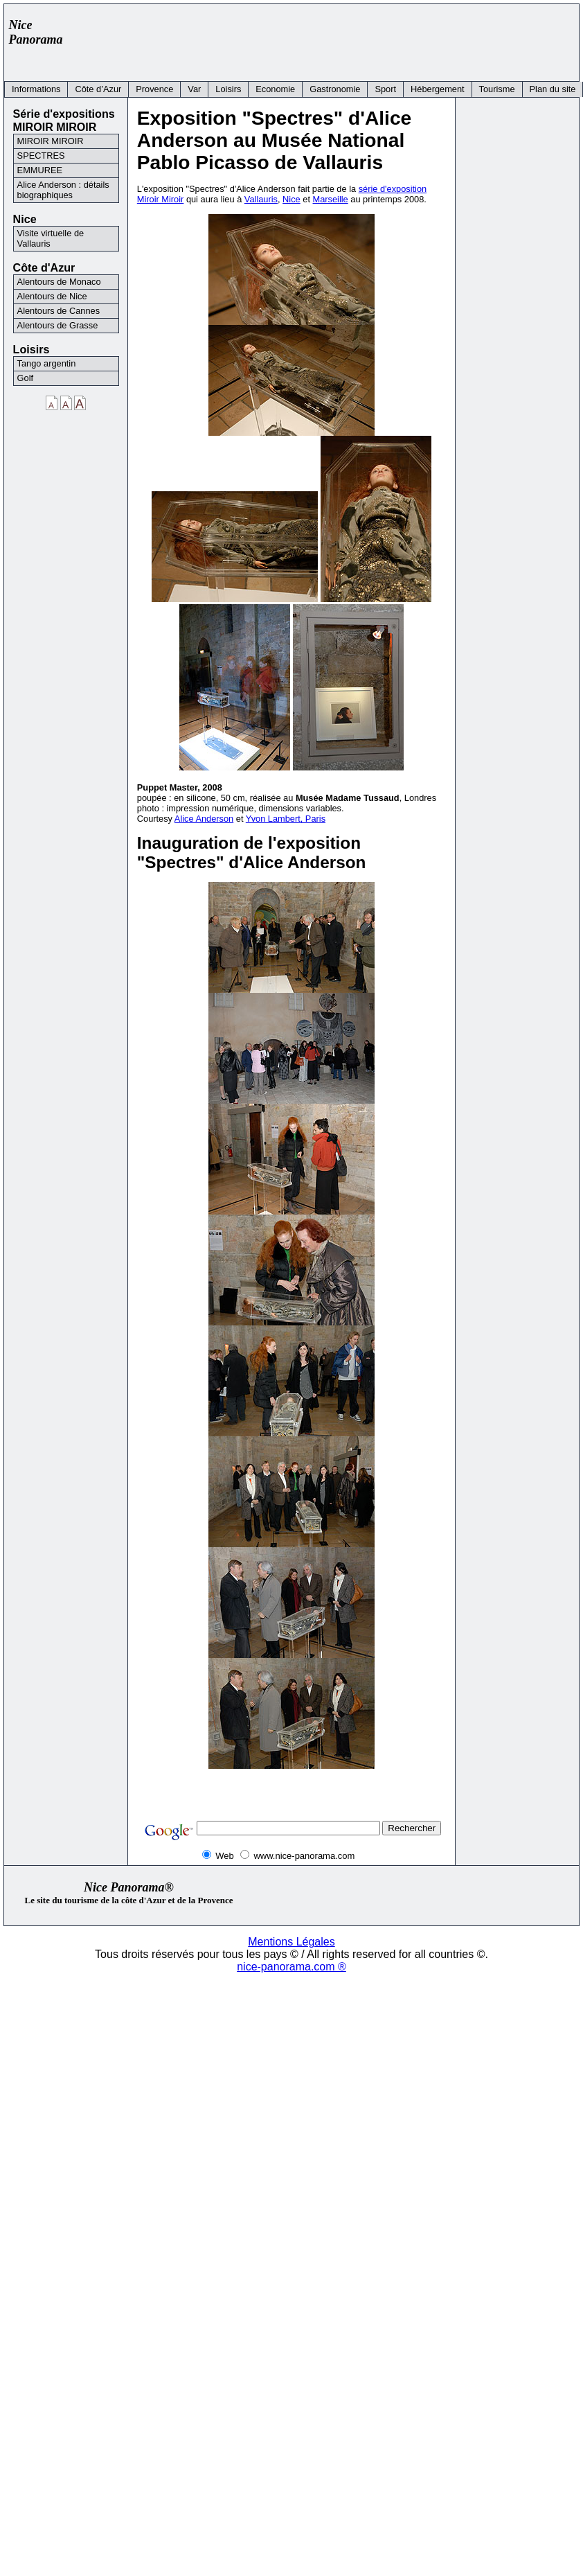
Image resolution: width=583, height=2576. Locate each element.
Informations (36, 89)
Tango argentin (46, 363)
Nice (291, 199)
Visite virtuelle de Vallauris (50, 238)
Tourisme (497, 89)
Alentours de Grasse (57, 325)
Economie (275, 89)
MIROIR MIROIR (50, 141)
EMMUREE (39, 170)
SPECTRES (41, 155)
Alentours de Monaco (59, 281)
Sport (385, 89)
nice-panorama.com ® (291, 1967)
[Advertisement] (321, 39)
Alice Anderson (203, 818)
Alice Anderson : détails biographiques (63, 189)
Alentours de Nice (52, 296)
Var (194, 89)
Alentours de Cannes (58, 311)
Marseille (330, 199)
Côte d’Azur (98, 89)
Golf (25, 378)
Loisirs (228, 89)
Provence (154, 89)
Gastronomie (335, 89)
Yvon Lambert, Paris (285, 818)
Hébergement (438, 89)
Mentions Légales (291, 1942)
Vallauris (261, 199)
